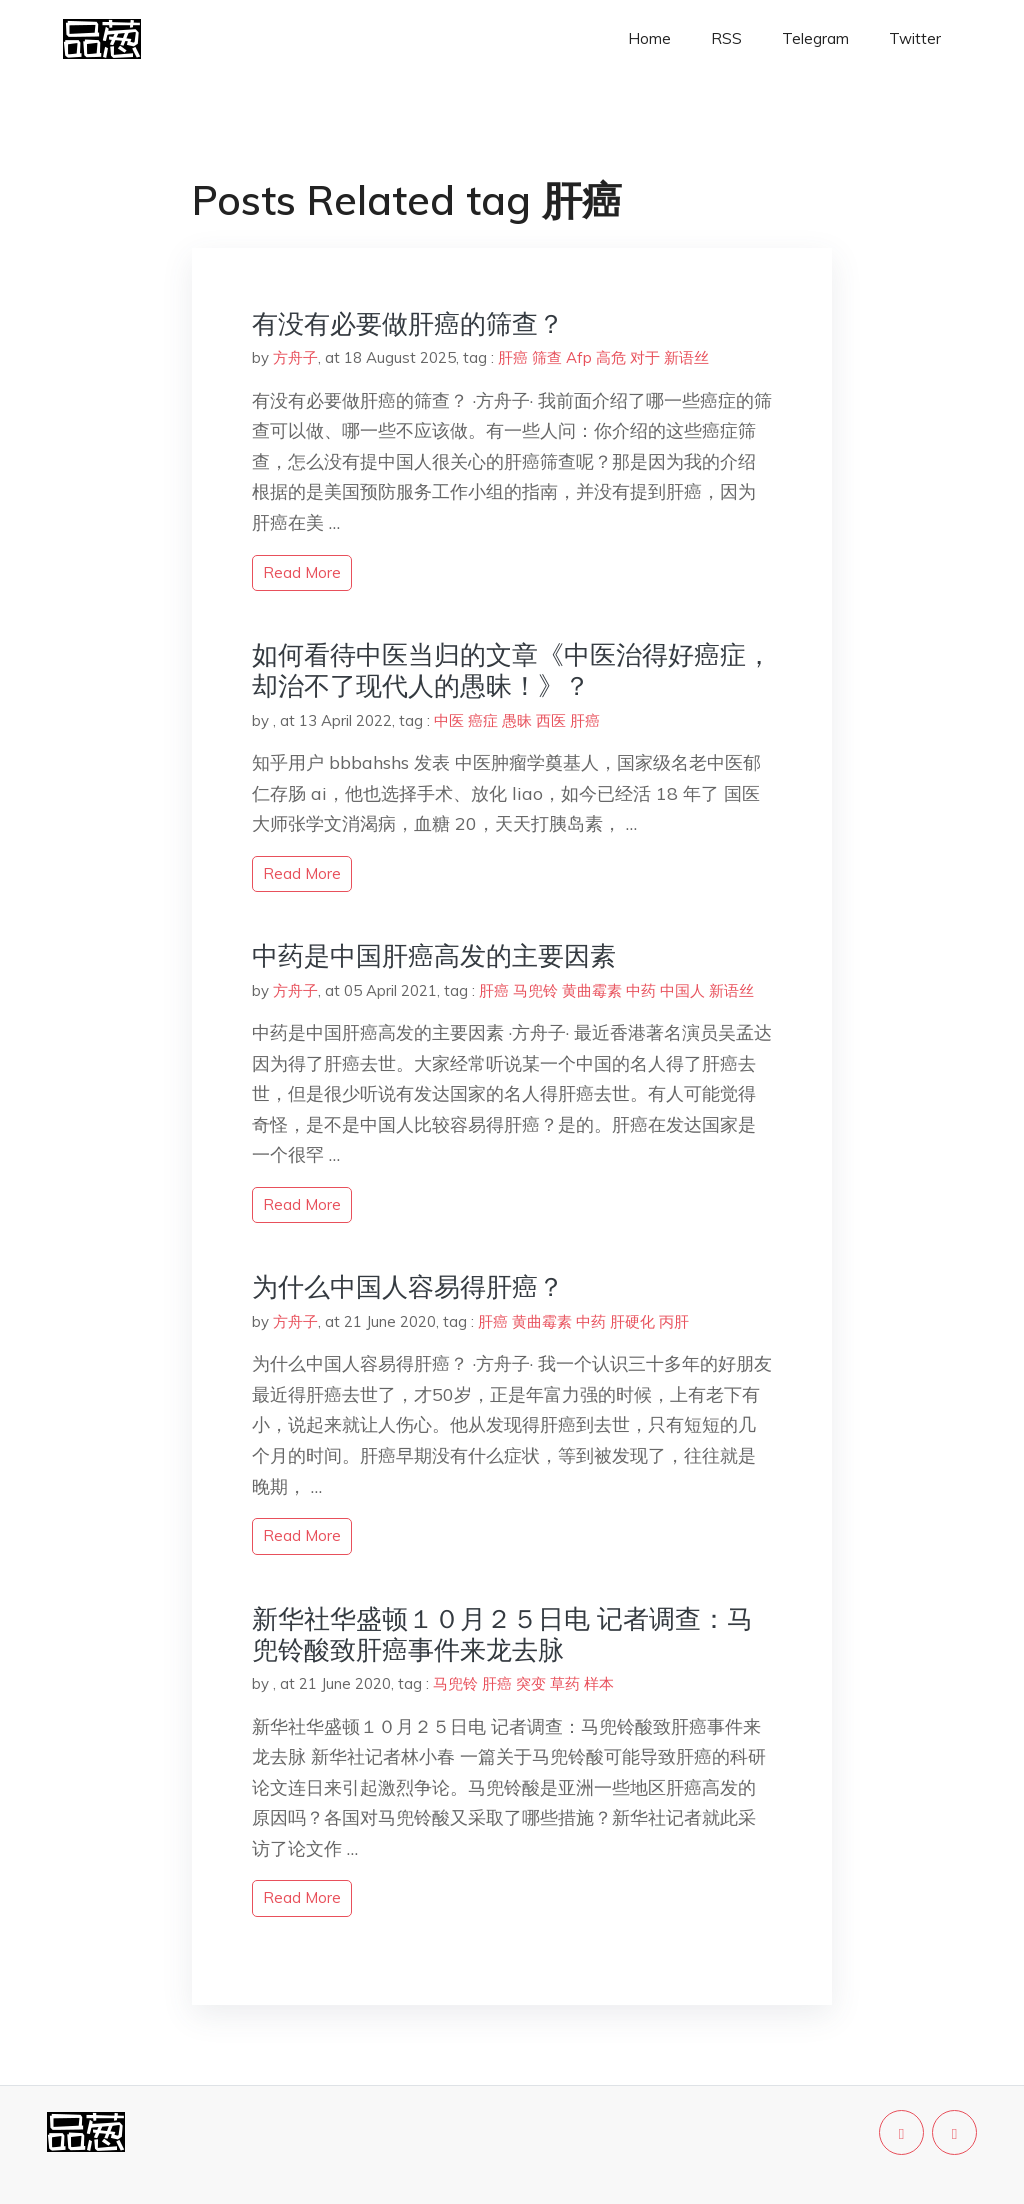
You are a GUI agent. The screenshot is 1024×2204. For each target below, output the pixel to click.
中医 (449, 720)
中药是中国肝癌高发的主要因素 (434, 955)
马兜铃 (535, 990)
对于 (645, 357)
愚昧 (517, 720)
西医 (551, 720)
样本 (599, 1683)
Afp (579, 357)
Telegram (815, 38)
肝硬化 (632, 1321)
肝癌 (513, 357)
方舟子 (295, 357)
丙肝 (674, 1321)
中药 (641, 990)
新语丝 (686, 357)
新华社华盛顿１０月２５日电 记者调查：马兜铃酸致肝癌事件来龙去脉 (502, 1634)
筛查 (547, 357)
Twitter (915, 38)
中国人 (682, 990)
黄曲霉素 (592, 990)
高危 (611, 357)
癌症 (483, 720)
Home (649, 38)
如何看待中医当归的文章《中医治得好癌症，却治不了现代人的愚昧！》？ (512, 670)
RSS (726, 38)
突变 (531, 1683)
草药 (565, 1683)
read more (302, 572)
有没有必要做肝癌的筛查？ (408, 323)
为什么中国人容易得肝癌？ (408, 1286)
